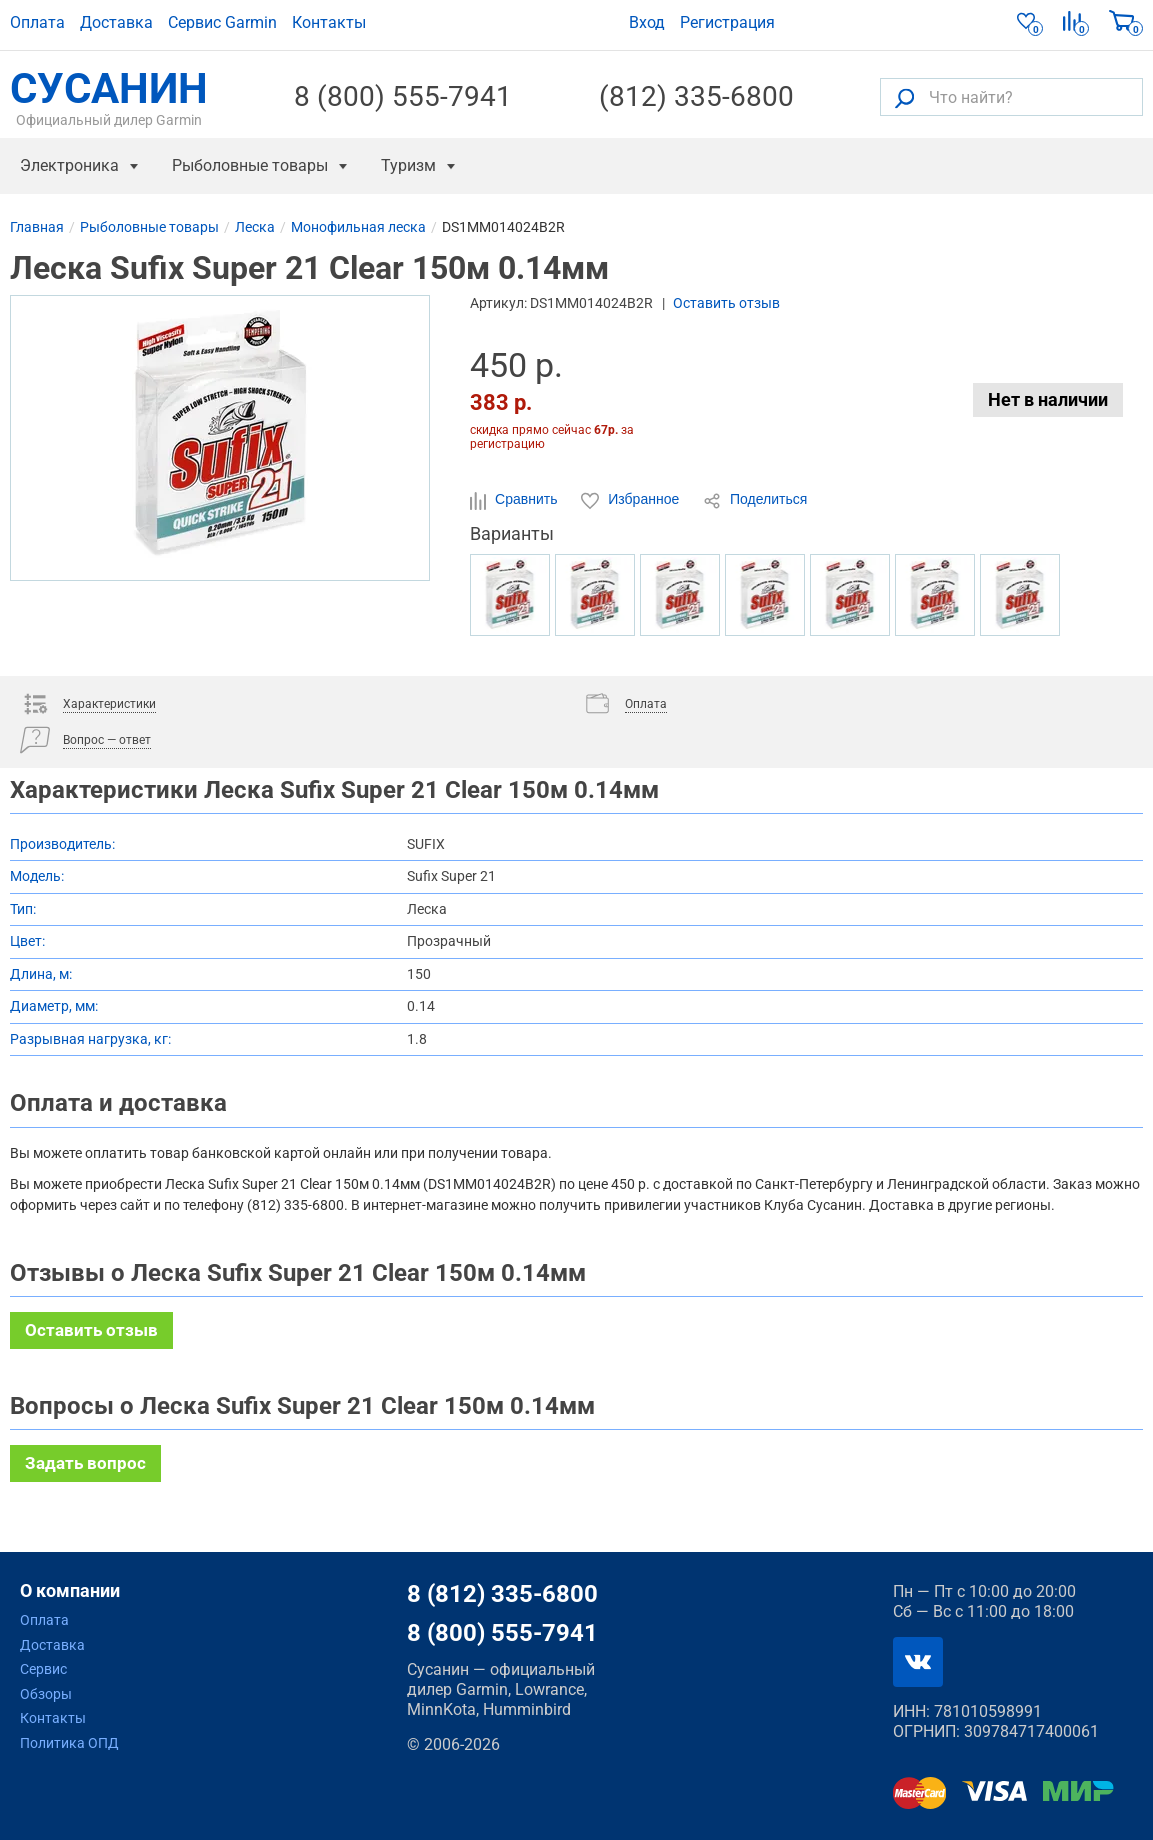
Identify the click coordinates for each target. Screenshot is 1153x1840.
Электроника (69, 165)
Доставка (116, 22)
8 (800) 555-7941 (403, 97)
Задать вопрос (85, 1463)
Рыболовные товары (250, 165)
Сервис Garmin (222, 22)
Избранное (632, 500)
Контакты (329, 22)
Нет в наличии (1048, 399)
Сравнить (515, 500)
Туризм (408, 165)
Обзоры (46, 1694)
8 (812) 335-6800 (502, 1594)
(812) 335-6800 (696, 97)
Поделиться (755, 500)
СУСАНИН (109, 97)
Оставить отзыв (726, 303)
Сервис (43, 1669)
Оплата (37, 22)
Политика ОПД (69, 1743)
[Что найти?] (1011, 97)
